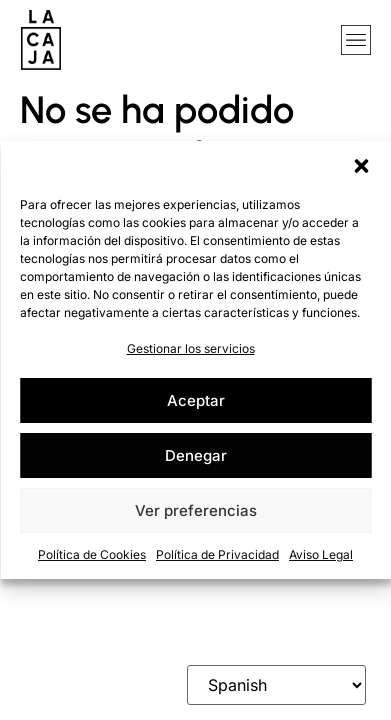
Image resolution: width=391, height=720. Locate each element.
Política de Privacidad (217, 554)
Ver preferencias (196, 510)
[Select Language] (276, 685)
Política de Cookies (92, 554)
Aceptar (196, 400)
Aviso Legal (321, 554)
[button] (361, 166)
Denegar (196, 455)
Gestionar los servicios (191, 348)
